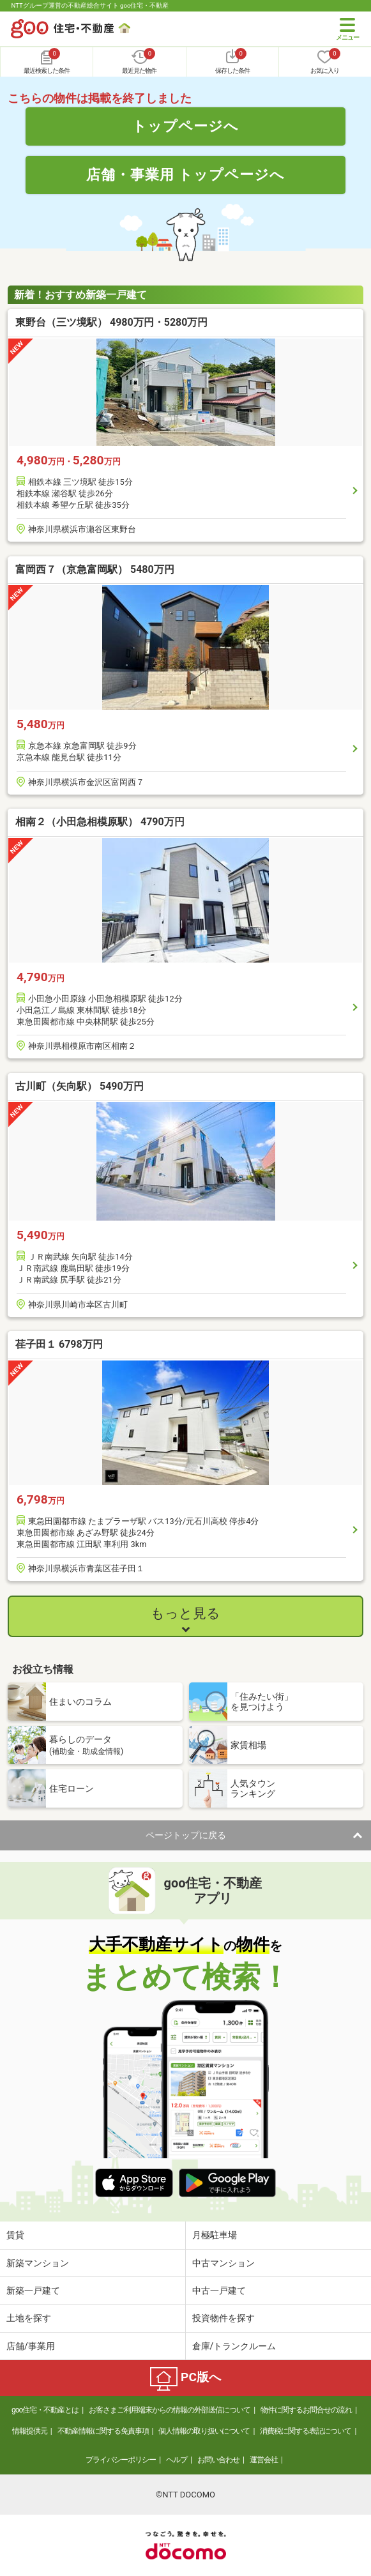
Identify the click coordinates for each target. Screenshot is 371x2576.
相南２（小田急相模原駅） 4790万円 (100, 822)
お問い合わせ (218, 2459)
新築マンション (37, 2263)
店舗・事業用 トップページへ (185, 174)
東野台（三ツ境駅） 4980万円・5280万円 (111, 322)
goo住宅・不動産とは (45, 2409)
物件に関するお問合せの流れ (306, 2409)
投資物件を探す (223, 2318)
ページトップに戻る (186, 1835)
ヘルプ (176, 2459)
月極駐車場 (214, 2235)
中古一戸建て (219, 2290)
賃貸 (15, 2235)
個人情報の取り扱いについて (204, 2431)
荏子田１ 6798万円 (59, 1344)
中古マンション (223, 2263)
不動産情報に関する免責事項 (103, 2431)
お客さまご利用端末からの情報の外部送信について (169, 2409)
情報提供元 (29, 2431)
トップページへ (185, 126)
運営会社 (264, 2459)
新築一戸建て (33, 2290)
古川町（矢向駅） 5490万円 (79, 1086)
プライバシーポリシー (121, 2459)
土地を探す (28, 2318)
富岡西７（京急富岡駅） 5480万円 (94, 569)
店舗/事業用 (30, 2346)
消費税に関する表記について (305, 2431)
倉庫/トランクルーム (234, 2346)
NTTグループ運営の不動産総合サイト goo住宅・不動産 (90, 5)
